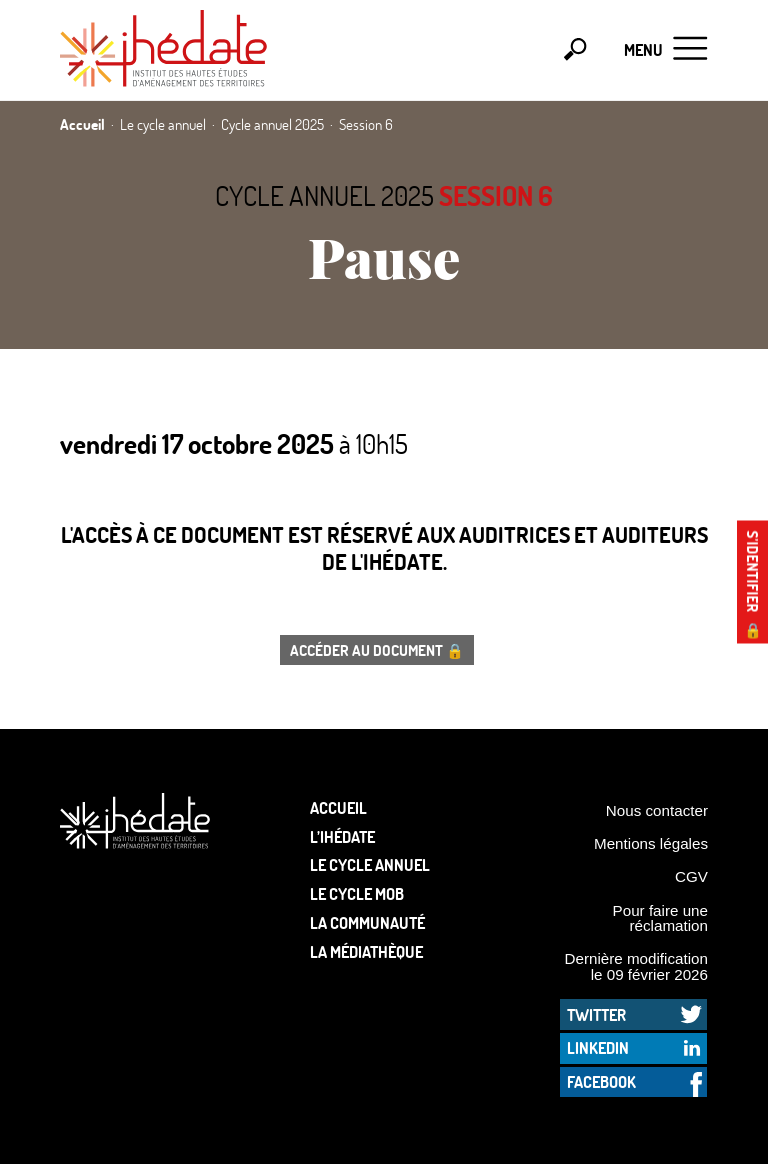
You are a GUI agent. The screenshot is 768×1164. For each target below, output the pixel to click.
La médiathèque (366, 951)
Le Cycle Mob (357, 893)
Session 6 (496, 195)
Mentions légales (651, 843)
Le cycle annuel (370, 864)
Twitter (596, 1014)
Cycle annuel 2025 (324, 195)
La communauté (367, 922)
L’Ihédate (342, 836)
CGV (691, 876)
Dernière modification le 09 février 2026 (636, 966)
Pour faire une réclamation (660, 918)
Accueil (338, 807)
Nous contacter (657, 810)
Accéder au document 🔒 (377, 650)
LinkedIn (598, 1047)
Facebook (601, 1081)
